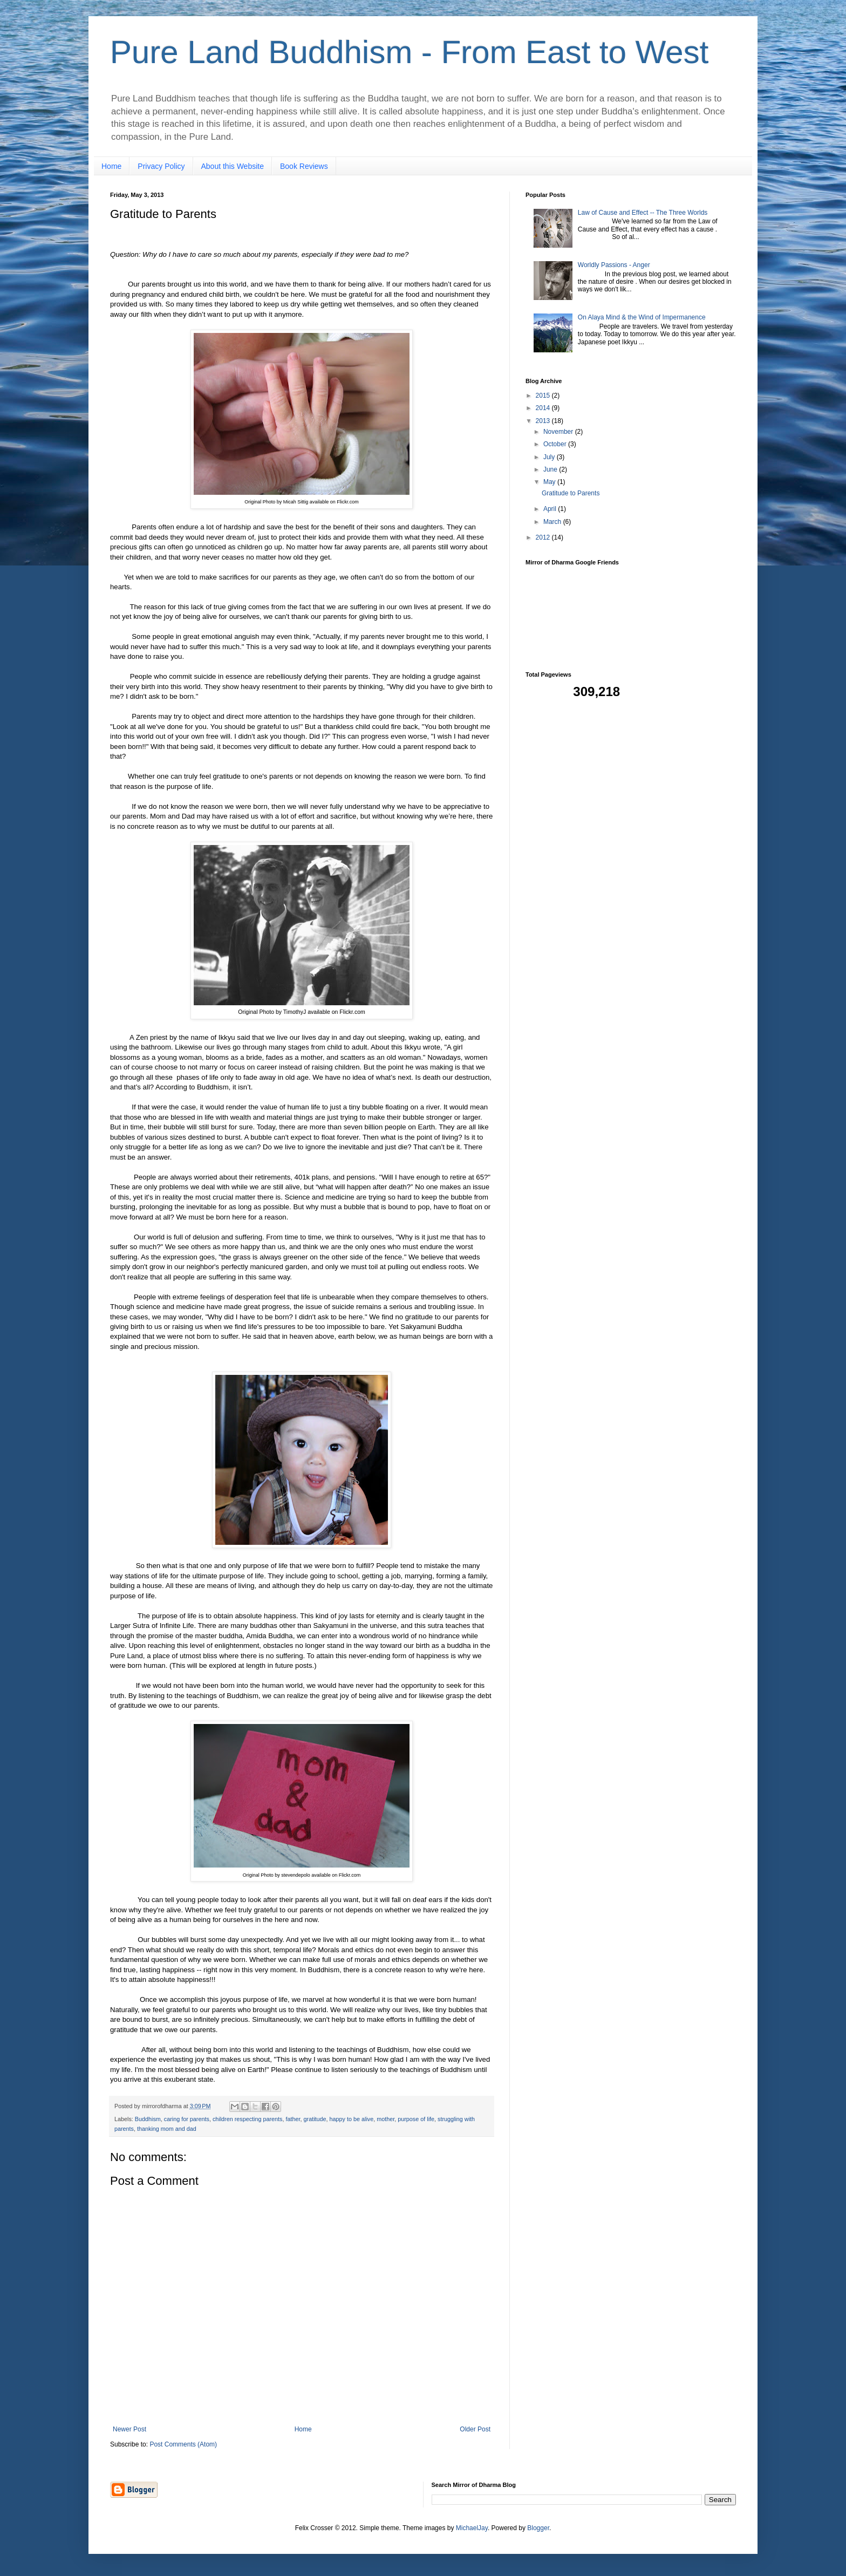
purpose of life (416, 2119)
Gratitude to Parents (570, 493)
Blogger (538, 2528)
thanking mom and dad (166, 2128)
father (293, 2119)
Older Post (475, 2429)
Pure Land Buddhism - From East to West (409, 52)
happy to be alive (352, 2119)
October (555, 444)
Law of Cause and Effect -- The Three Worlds (643, 212)
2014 (544, 408)
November (559, 431)
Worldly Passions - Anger (614, 265)
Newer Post (129, 2429)
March (553, 522)
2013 (544, 421)
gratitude (315, 2119)
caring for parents (186, 2119)
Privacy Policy (161, 166)
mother (385, 2119)
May (550, 482)
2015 (544, 395)
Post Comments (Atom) (183, 2444)
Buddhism (148, 2119)
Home (111, 166)
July (550, 457)
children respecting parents (248, 2119)
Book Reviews (304, 166)
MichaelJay (472, 2528)
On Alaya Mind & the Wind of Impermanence (642, 317)
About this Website (232, 166)
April (550, 509)
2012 (544, 537)
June (551, 469)
